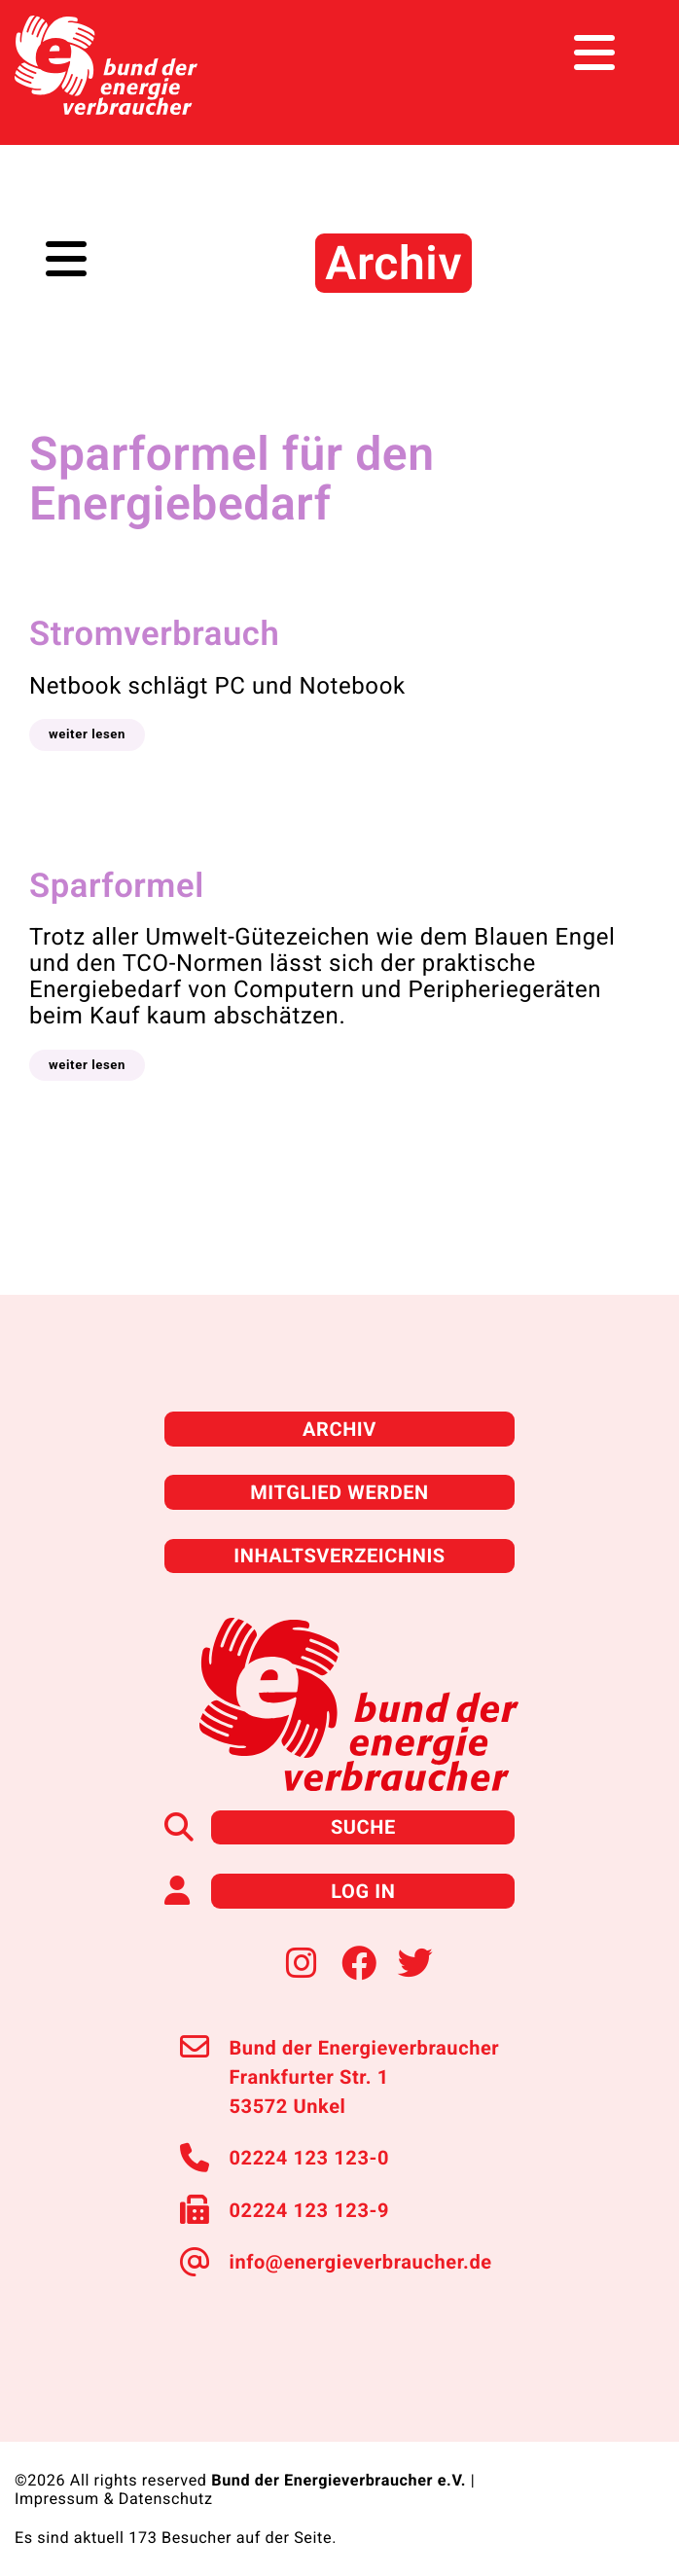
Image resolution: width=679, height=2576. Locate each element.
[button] (87, 734)
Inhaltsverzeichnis (339, 1555)
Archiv (339, 1429)
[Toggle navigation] (628, 53)
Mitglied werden (339, 1492)
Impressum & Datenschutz (114, 2498)
